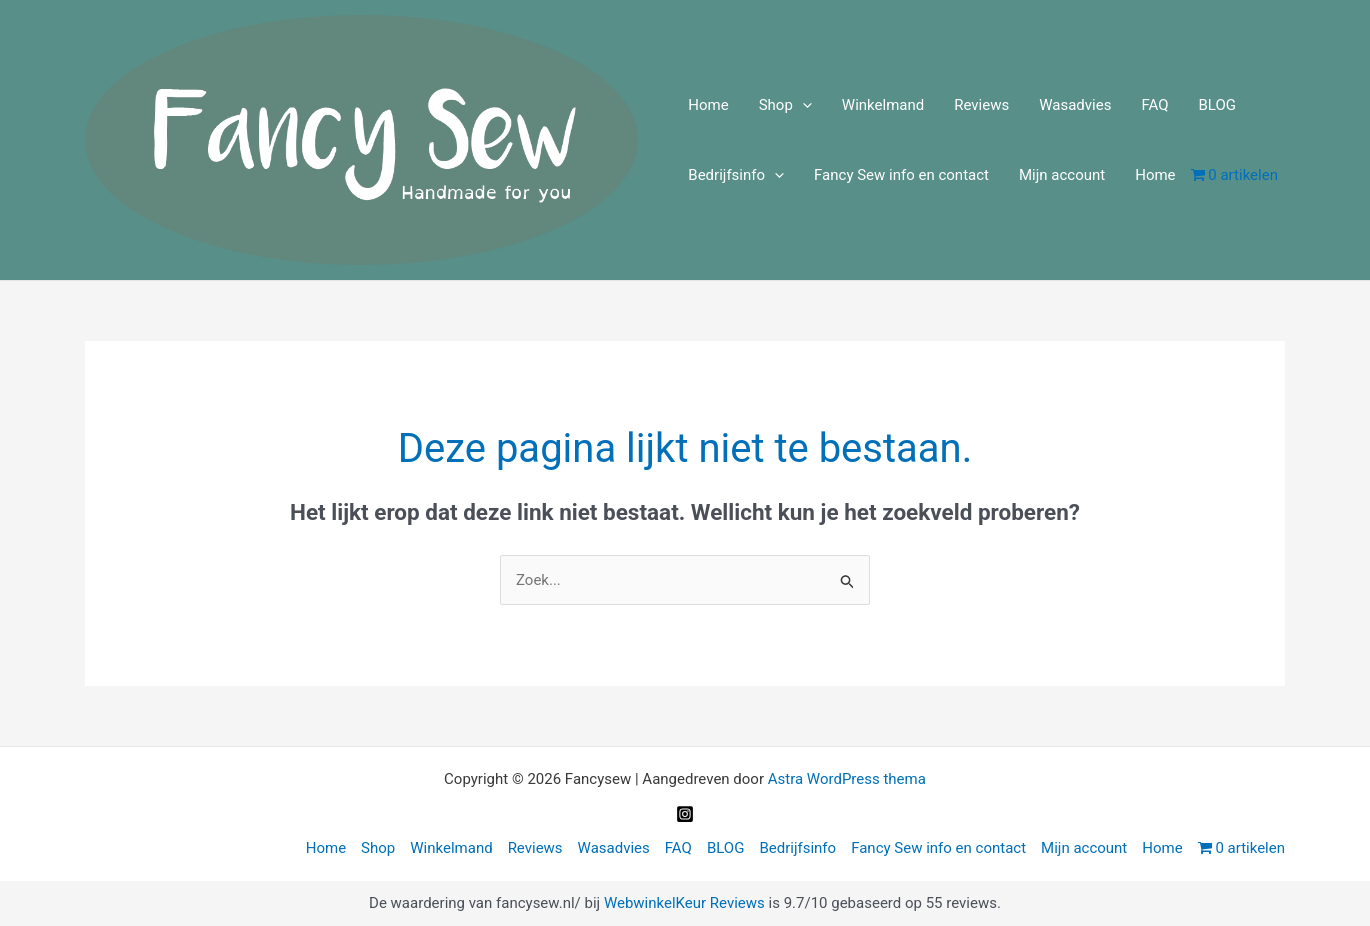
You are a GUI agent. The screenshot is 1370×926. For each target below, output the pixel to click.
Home (708, 105)
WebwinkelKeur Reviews (684, 903)
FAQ (1154, 105)
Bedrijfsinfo (736, 175)
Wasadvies (1075, 105)
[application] (802, 105)
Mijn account (1062, 175)
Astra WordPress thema (847, 779)
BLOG (1217, 105)
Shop (785, 105)
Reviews (981, 105)
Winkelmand (883, 105)
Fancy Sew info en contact (901, 175)
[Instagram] (685, 814)
